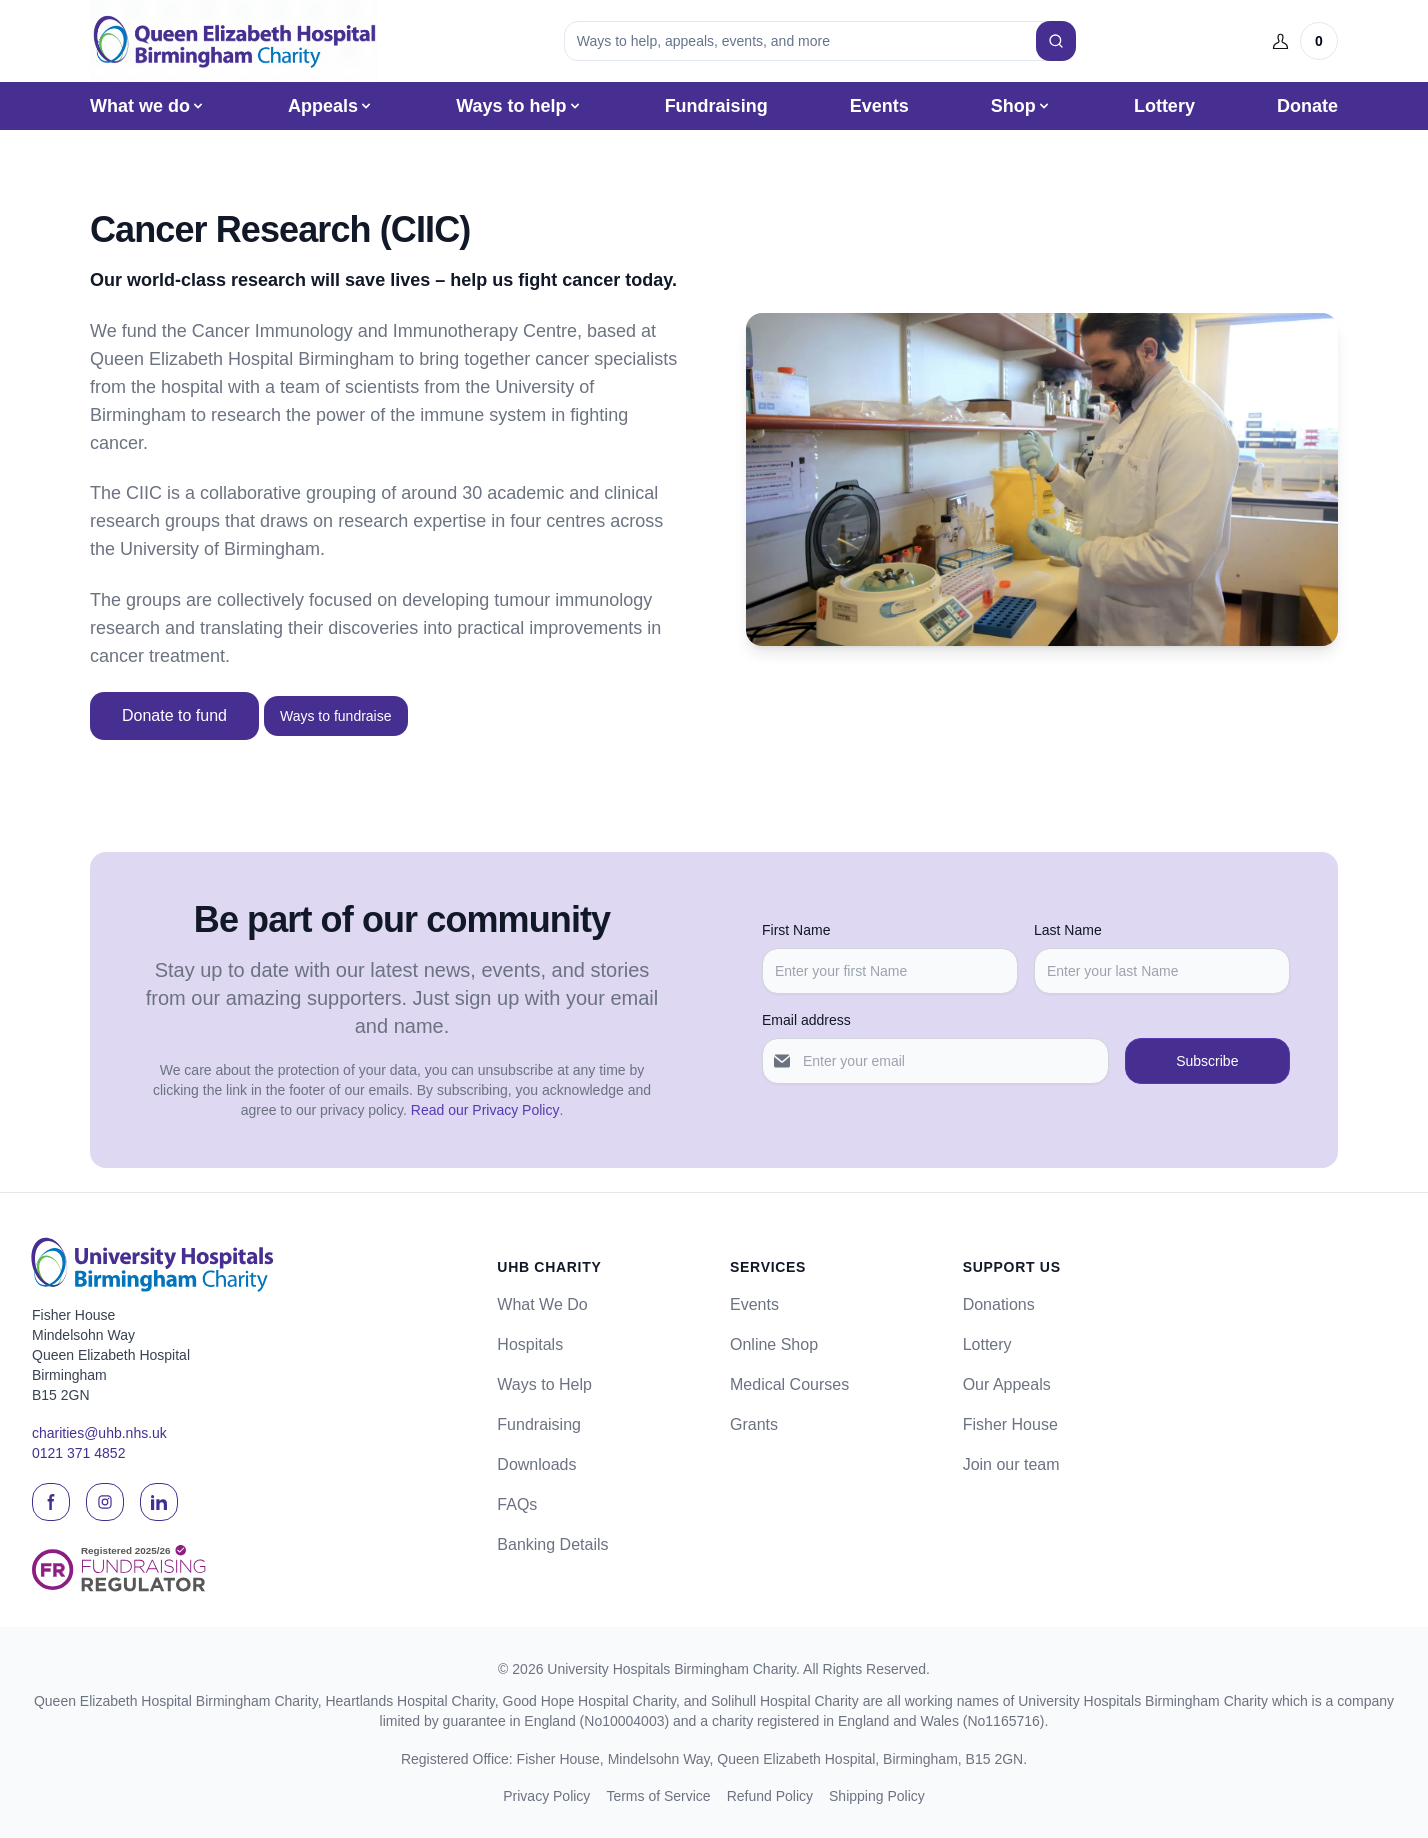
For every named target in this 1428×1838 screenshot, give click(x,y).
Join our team (1011, 1464)
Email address (806, 1020)
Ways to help (519, 106)
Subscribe (1207, 1061)
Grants (754, 1424)
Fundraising (716, 106)
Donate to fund (174, 715)
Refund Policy (770, 1796)
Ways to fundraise (336, 716)
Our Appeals (1007, 1384)
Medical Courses (789, 1384)
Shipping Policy (877, 1796)
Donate (1307, 106)
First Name (796, 930)
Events (879, 106)
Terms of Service (658, 1796)
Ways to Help (544, 1384)
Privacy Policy (546, 1796)
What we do (148, 106)
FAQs (517, 1504)
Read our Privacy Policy (485, 1110)
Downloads (536, 1464)
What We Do (542, 1304)
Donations (999, 1304)
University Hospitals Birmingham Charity (671, 1669)
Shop (1021, 106)
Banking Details (552, 1544)
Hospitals (530, 1344)
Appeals (331, 106)
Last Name (1068, 930)
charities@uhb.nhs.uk (99, 1433)
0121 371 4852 (78, 1453)
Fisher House (1010, 1424)
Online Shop (774, 1344)
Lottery (1164, 106)
